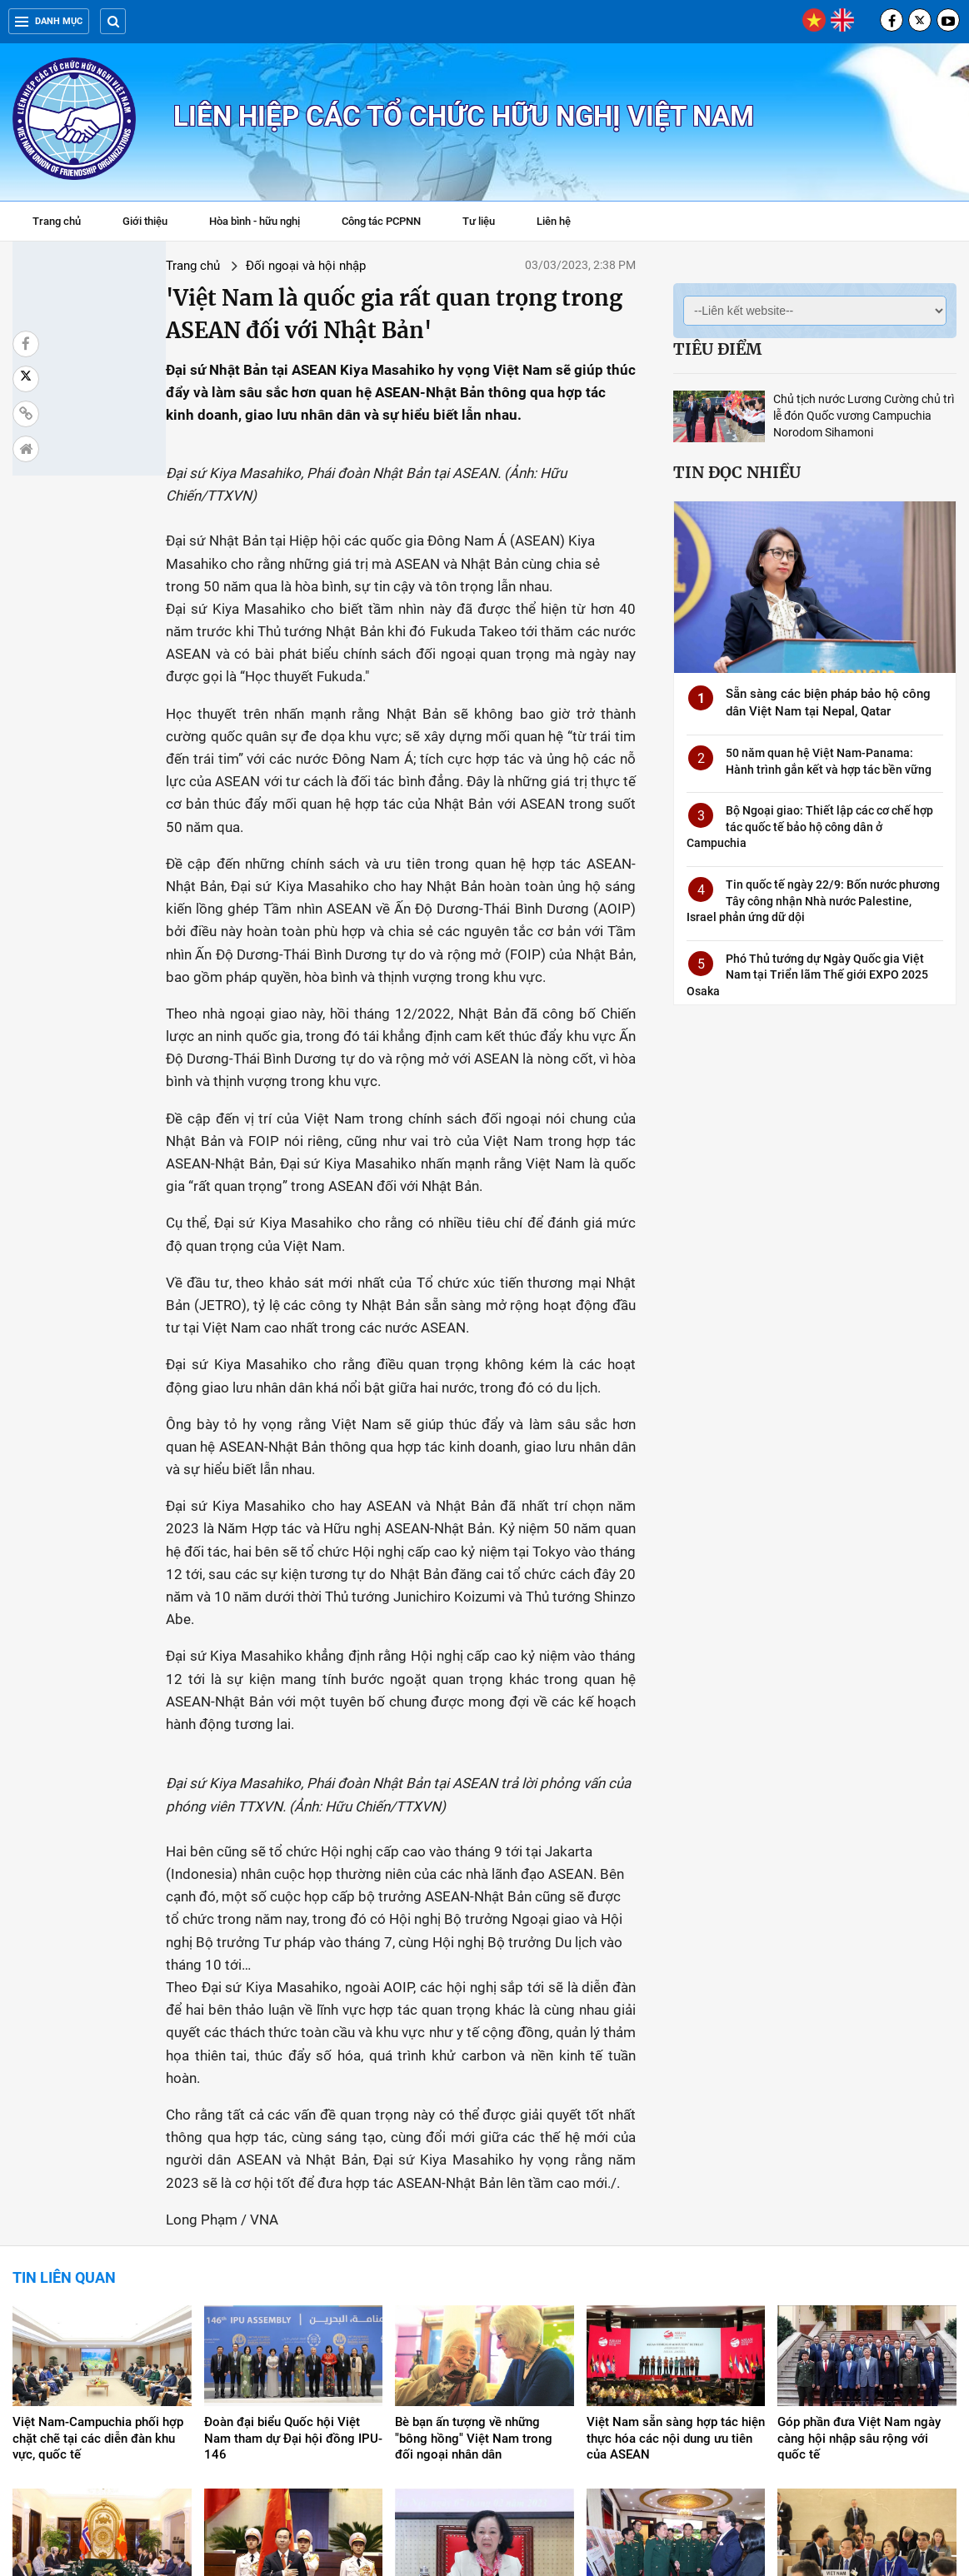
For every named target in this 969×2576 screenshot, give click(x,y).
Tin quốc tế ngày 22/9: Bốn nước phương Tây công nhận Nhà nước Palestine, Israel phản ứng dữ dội (813, 901)
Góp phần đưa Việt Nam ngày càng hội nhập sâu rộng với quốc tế (859, 2189)
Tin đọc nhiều (737, 472)
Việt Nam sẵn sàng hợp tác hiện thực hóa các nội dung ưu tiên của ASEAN (676, 2189)
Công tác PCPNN (381, 221)
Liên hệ (554, 221)
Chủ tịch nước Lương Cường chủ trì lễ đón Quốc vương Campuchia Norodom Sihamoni (863, 415)
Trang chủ (56, 221)
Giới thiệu (144, 221)
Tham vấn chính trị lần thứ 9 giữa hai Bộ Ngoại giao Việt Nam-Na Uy (89, 2373)
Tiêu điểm (717, 349)
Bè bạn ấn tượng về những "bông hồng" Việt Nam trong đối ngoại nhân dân (473, 2189)
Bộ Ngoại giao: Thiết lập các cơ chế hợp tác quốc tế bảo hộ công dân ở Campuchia (810, 827)
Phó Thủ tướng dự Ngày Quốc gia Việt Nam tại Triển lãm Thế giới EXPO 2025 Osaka (807, 975)
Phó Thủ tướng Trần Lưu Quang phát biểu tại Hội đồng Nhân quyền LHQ (864, 2373)
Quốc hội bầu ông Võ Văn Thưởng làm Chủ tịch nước (278, 2364)
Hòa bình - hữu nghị (254, 221)
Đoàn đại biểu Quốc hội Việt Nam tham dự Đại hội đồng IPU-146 (293, 2189)
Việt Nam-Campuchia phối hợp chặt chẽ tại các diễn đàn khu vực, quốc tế (97, 2189)
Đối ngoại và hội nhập (190, 265)
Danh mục (48, 21)
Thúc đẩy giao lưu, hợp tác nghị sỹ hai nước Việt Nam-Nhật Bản (482, 2364)
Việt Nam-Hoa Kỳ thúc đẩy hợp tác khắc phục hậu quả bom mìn (675, 2364)
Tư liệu (487, 223)
